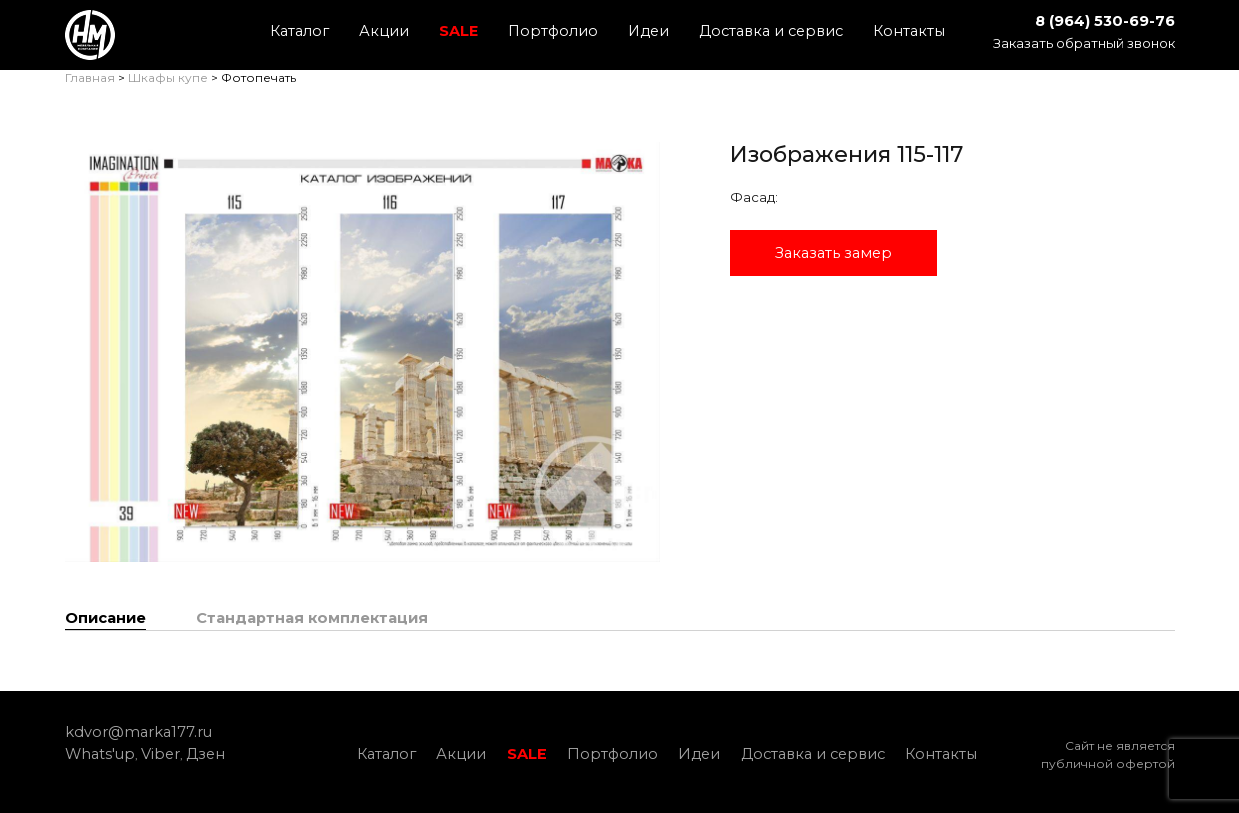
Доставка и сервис (771, 31)
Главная (90, 77)
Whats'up (100, 754)
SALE (458, 31)
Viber (160, 754)
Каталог (299, 31)
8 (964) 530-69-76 (1105, 21)
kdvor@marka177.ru (138, 732)
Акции (384, 31)
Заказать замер (833, 253)
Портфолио (553, 31)
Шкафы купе (168, 77)
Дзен (205, 754)
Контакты (909, 31)
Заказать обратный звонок (1084, 43)
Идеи (648, 31)
